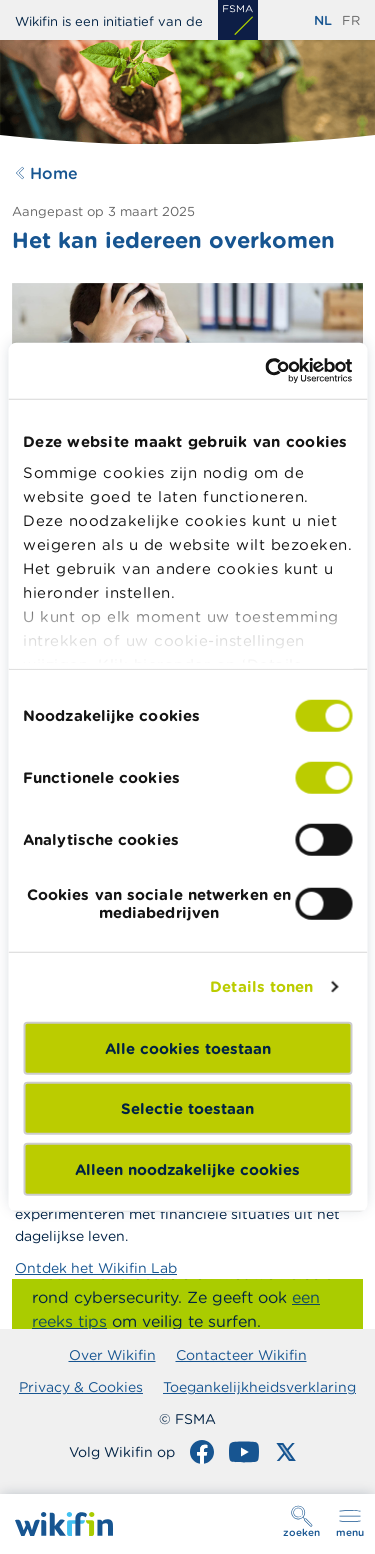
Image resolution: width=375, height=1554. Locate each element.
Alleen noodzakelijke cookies (187, 1168)
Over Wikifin (112, 1355)
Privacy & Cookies (81, 1387)
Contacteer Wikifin (241, 1355)
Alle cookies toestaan (188, 1047)
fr (351, 20)
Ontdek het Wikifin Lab (96, 1268)
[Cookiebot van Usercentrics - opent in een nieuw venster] (267, 371)
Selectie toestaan (187, 1108)
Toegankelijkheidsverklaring (259, 1387)
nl (323, 20)
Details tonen (261, 986)
